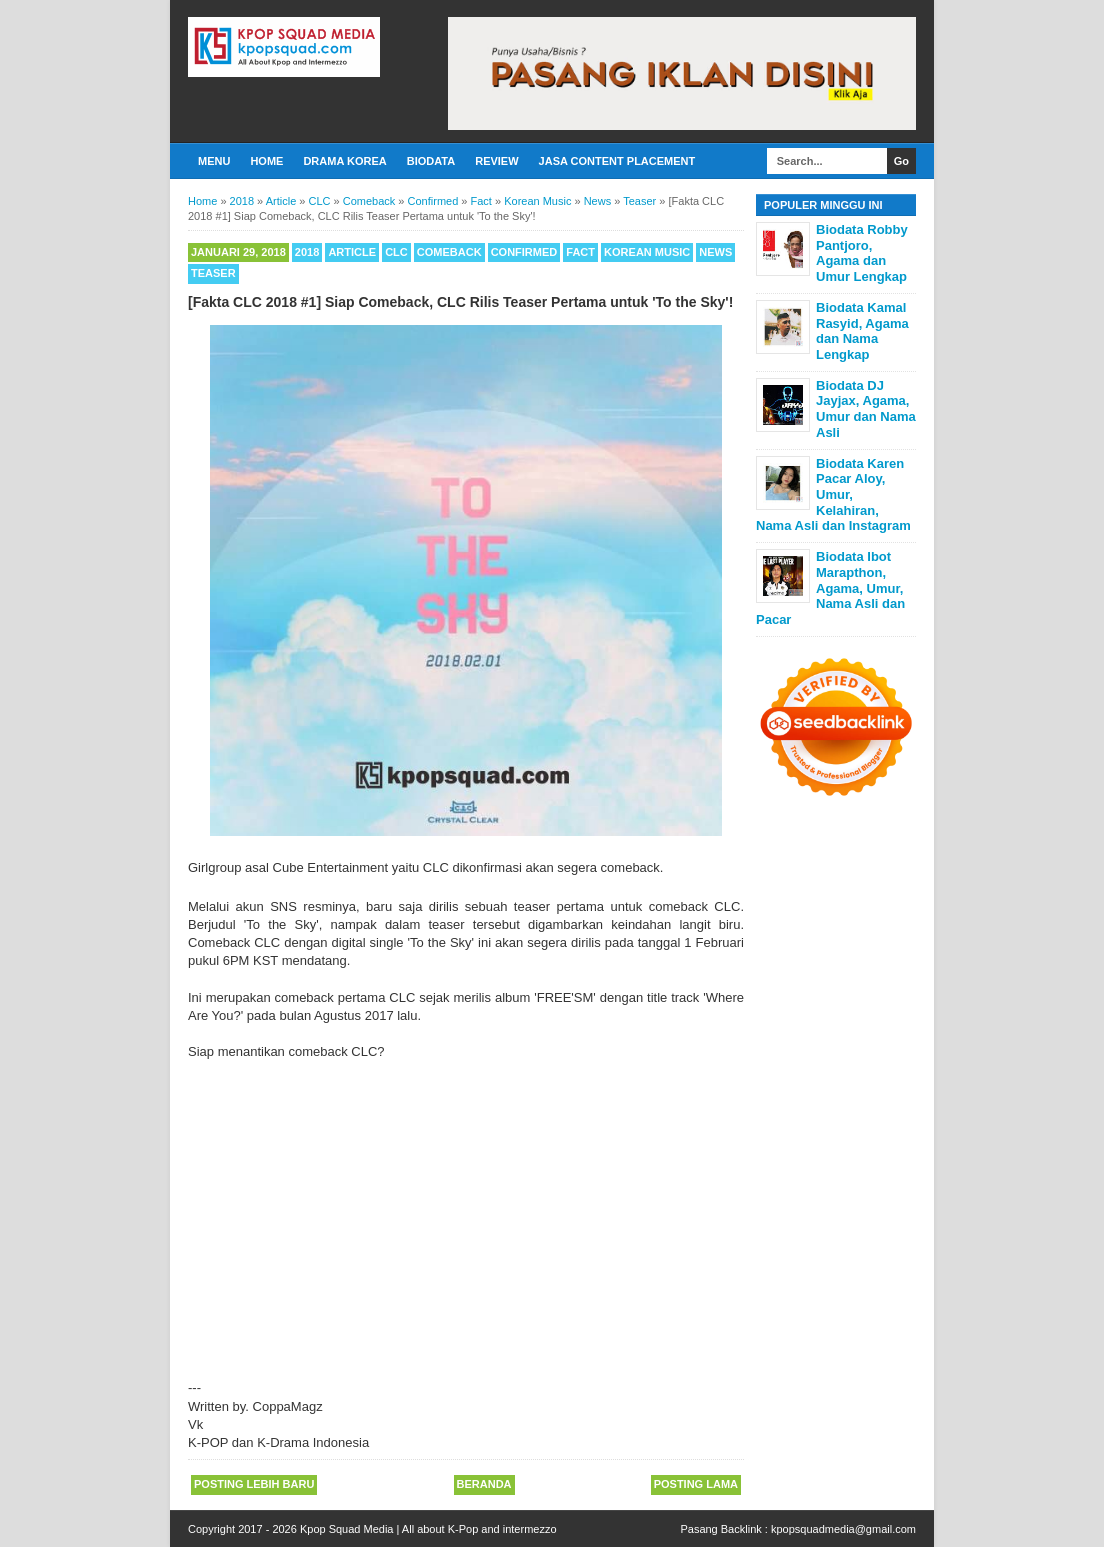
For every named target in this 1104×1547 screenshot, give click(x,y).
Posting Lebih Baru (254, 1484)
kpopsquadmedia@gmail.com (843, 1529)
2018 (307, 252)
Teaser (213, 273)
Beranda (484, 1484)
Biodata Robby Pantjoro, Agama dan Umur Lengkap (862, 253)
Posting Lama (696, 1484)
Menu (214, 161)
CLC (396, 252)
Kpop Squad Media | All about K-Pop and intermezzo (428, 1529)
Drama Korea (344, 161)
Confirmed (524, 252)
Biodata (431, 161)
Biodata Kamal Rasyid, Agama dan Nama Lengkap (862, 331)
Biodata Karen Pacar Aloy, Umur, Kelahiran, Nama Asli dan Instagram (833, 494)
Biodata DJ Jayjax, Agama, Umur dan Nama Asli (866, 409)
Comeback (449, 252)
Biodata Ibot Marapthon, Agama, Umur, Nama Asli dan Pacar (830, 587)
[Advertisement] (466, 1211)
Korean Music (647, 252)
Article (352, 252)
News (715, 252)
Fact (580, 252)
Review (496, 161)
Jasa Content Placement (617, 161)
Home (266, 161)
